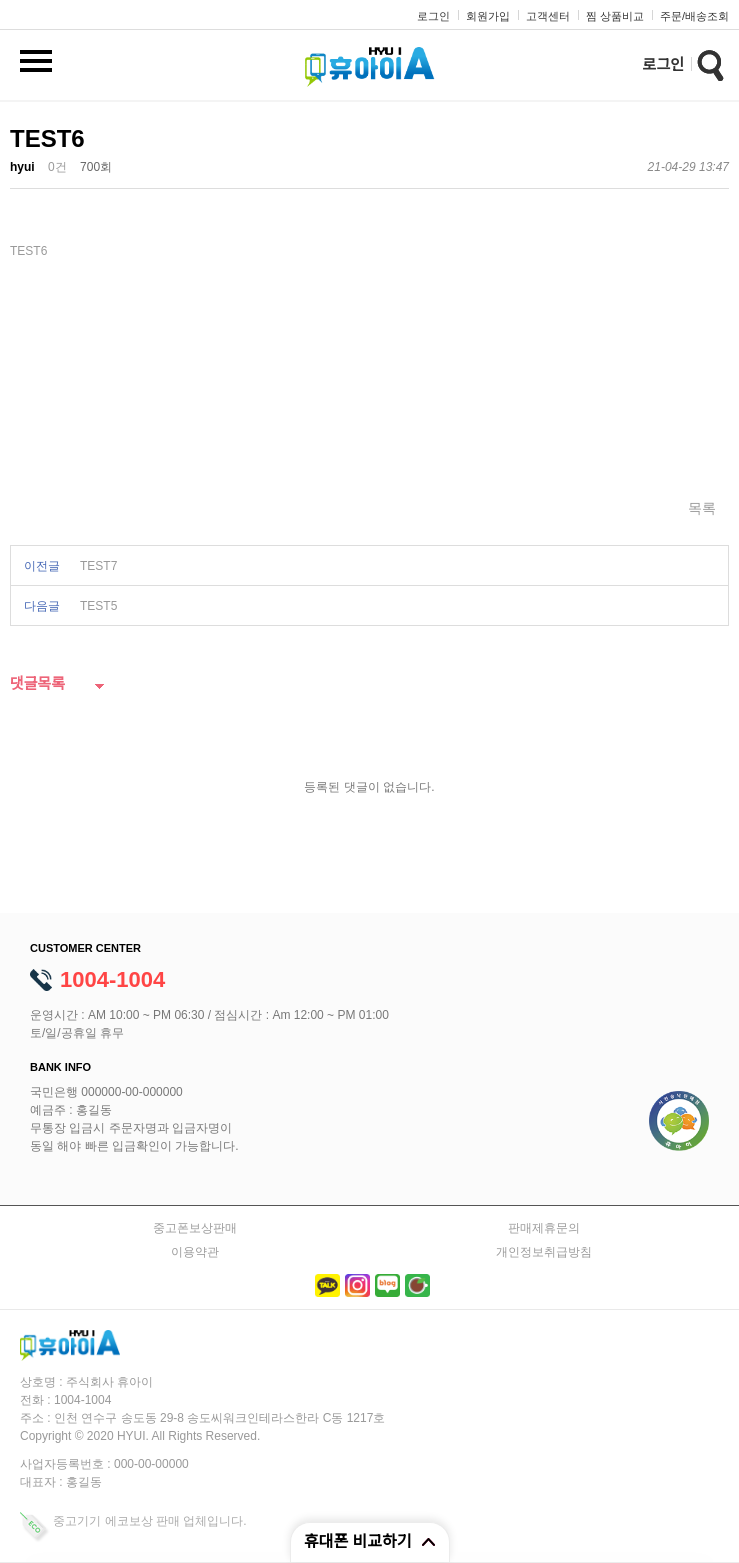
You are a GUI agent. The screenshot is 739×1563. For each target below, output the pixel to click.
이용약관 (195, 1252)
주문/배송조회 (694, 16)
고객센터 (548, 16)
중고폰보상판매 (195, 1228)
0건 (57, 167)
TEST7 (98, 566)
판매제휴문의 (544, 1228)
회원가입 (488, 16)
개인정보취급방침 (544, 1252)
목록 (702, 508)
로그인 (433, 16)
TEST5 (98, 606)
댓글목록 (37, 684)
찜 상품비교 (615, 16)
